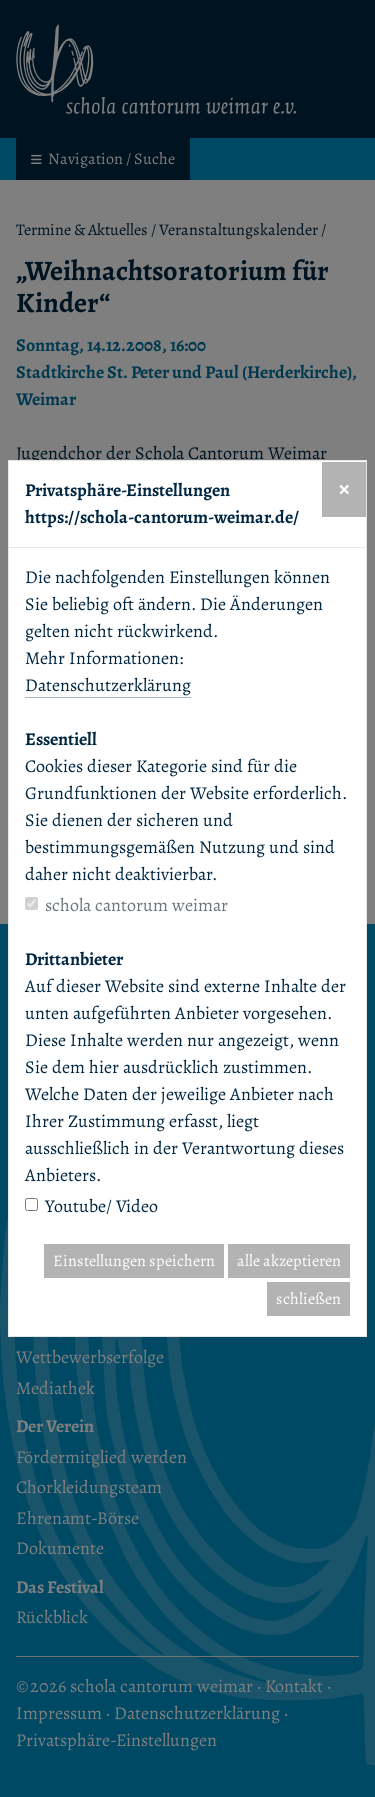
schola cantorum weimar (136, 905)
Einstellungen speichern (134, 1261)
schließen (308, 1299)
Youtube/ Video (101, 1206)
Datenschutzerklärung (108, 685)
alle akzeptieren (289, 1261)
